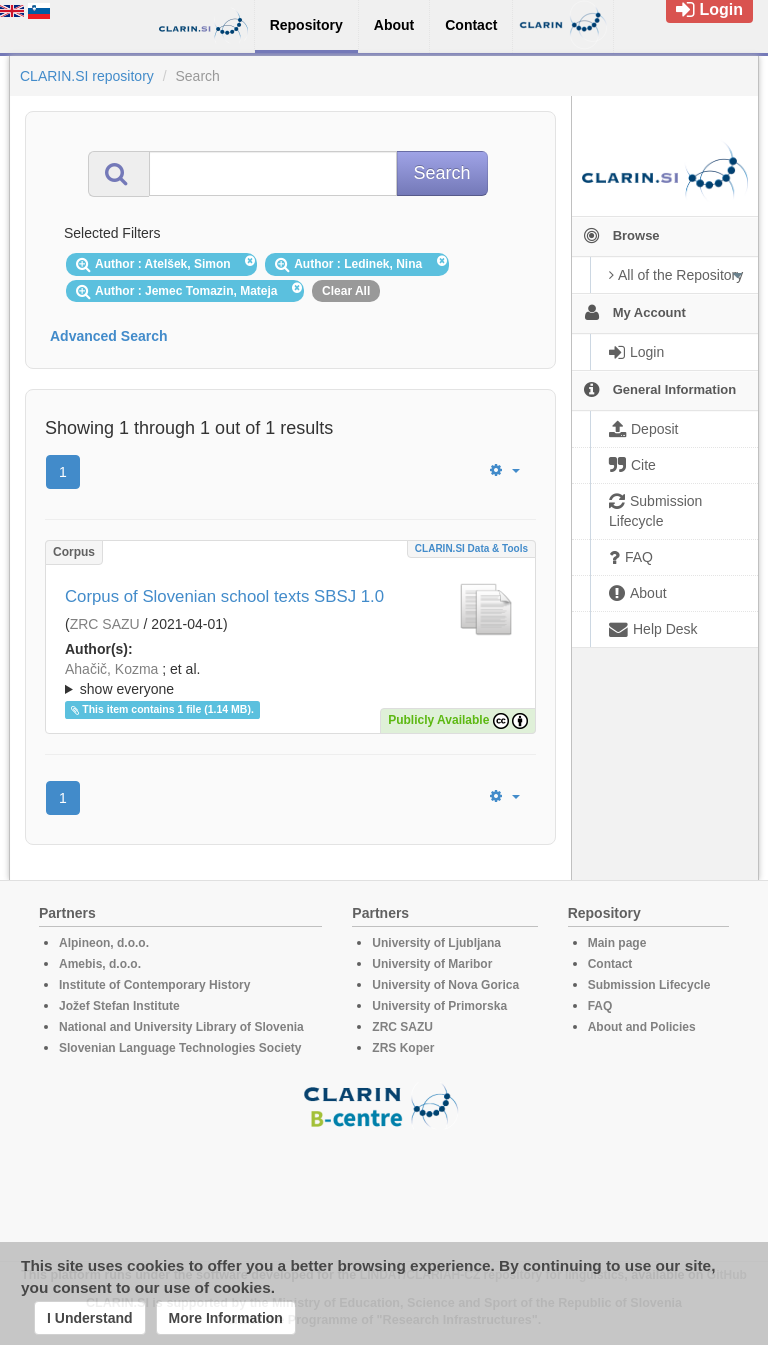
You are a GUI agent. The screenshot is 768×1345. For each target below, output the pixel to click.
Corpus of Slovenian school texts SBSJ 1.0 (224, 596)
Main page (617, 943)
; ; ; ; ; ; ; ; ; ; (290, 679)
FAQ (600, 1006)
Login (709, 9)
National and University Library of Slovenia (181, 1027)
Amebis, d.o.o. (100, 964)
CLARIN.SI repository (87, 76)
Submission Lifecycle (649, 985)
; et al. (290, 680)
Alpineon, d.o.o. (104, 943)
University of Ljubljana (436, 943)
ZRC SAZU (105, 624)
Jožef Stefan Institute (119, 1006)
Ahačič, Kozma (111, 669)
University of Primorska (439, 1006)
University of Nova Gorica (445, 985)
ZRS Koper (403, 1048)
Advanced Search (109, 336)
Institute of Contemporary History (154, 985)
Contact (610, 964)
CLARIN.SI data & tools (471, 548)
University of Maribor (432, 964)
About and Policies (642, 1027)
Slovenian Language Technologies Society (180, 1048)
